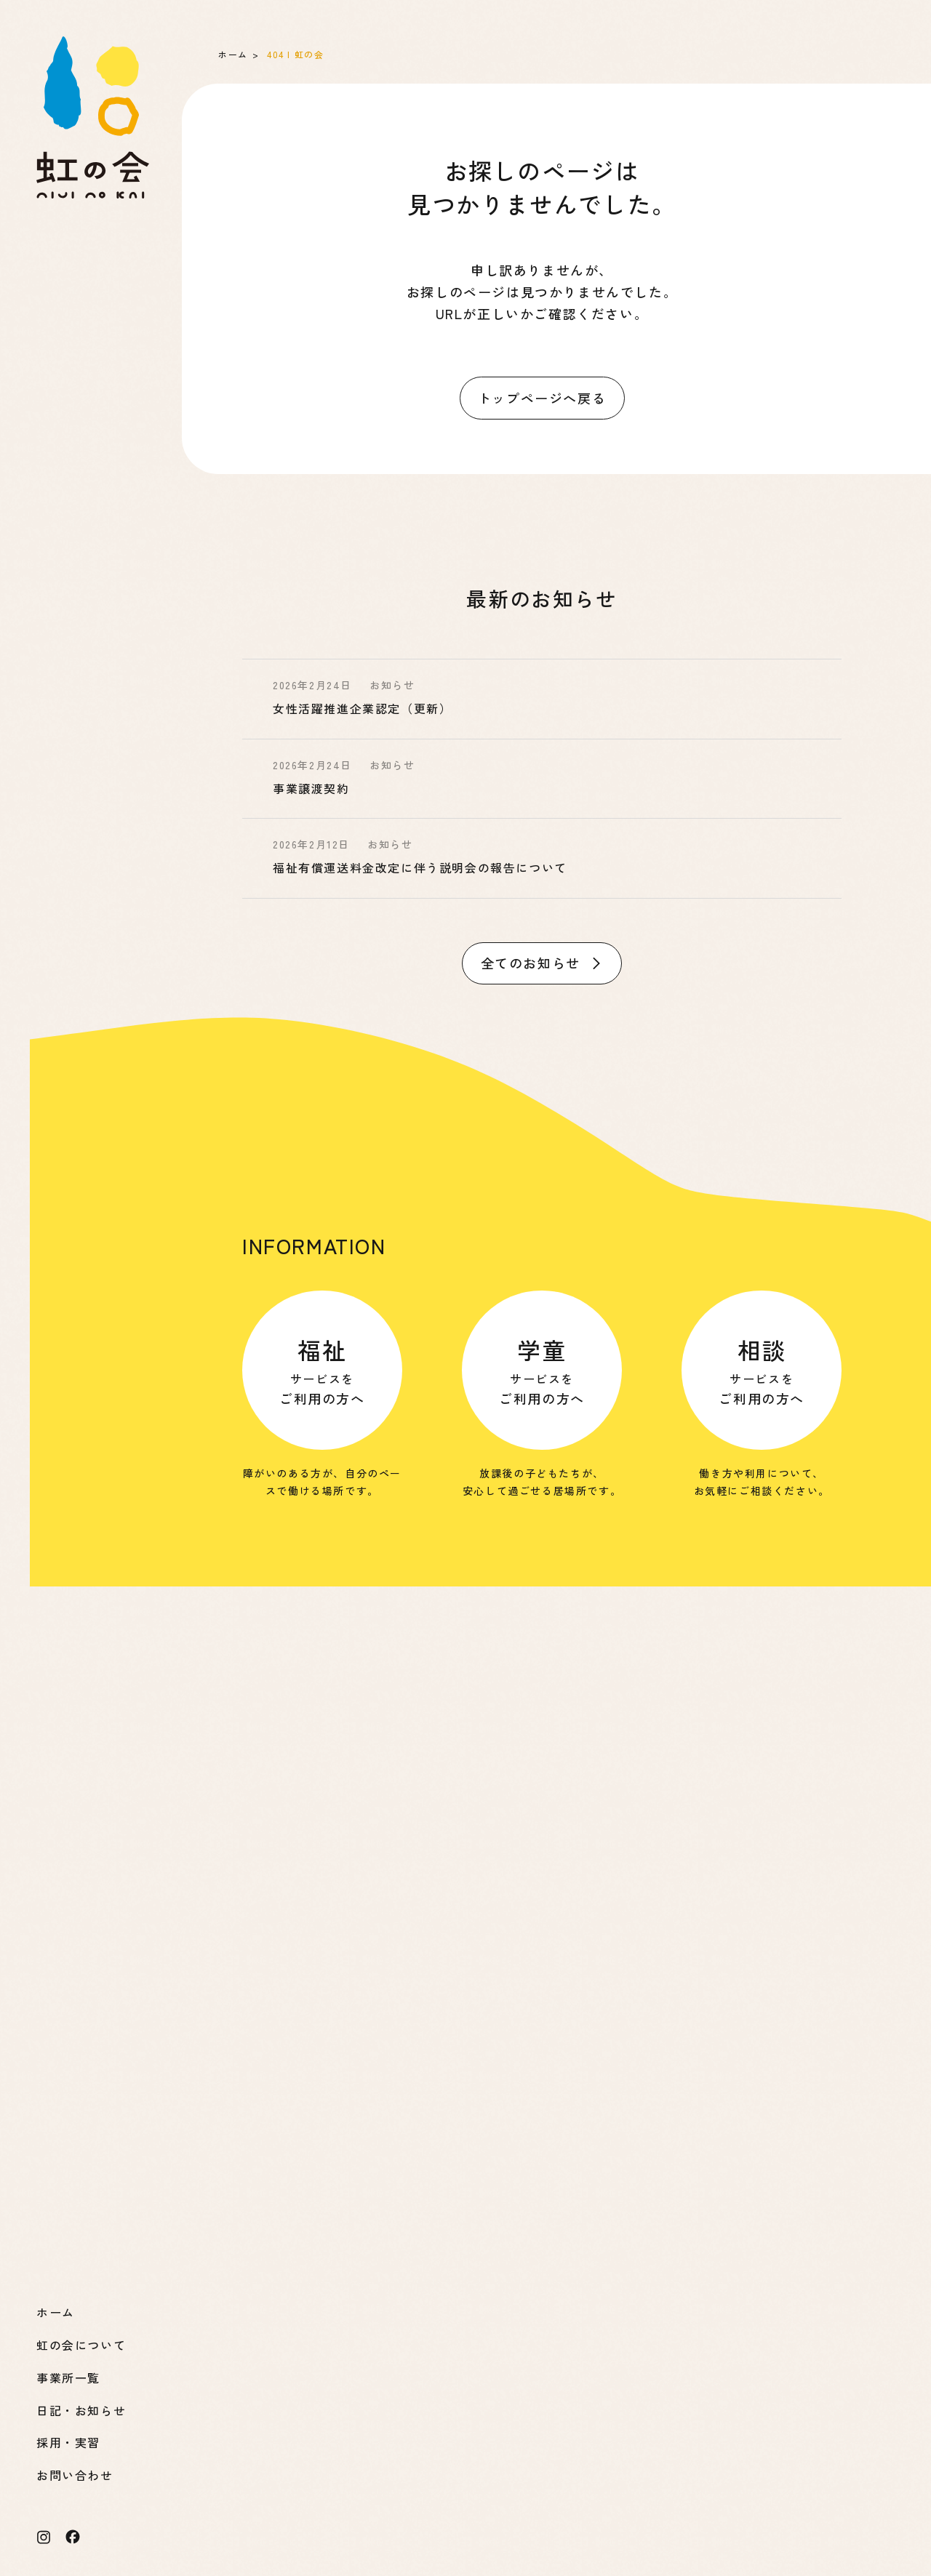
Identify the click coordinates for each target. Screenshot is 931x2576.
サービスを (322, 1370)
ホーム (233, 54)
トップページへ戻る (542, 397)
